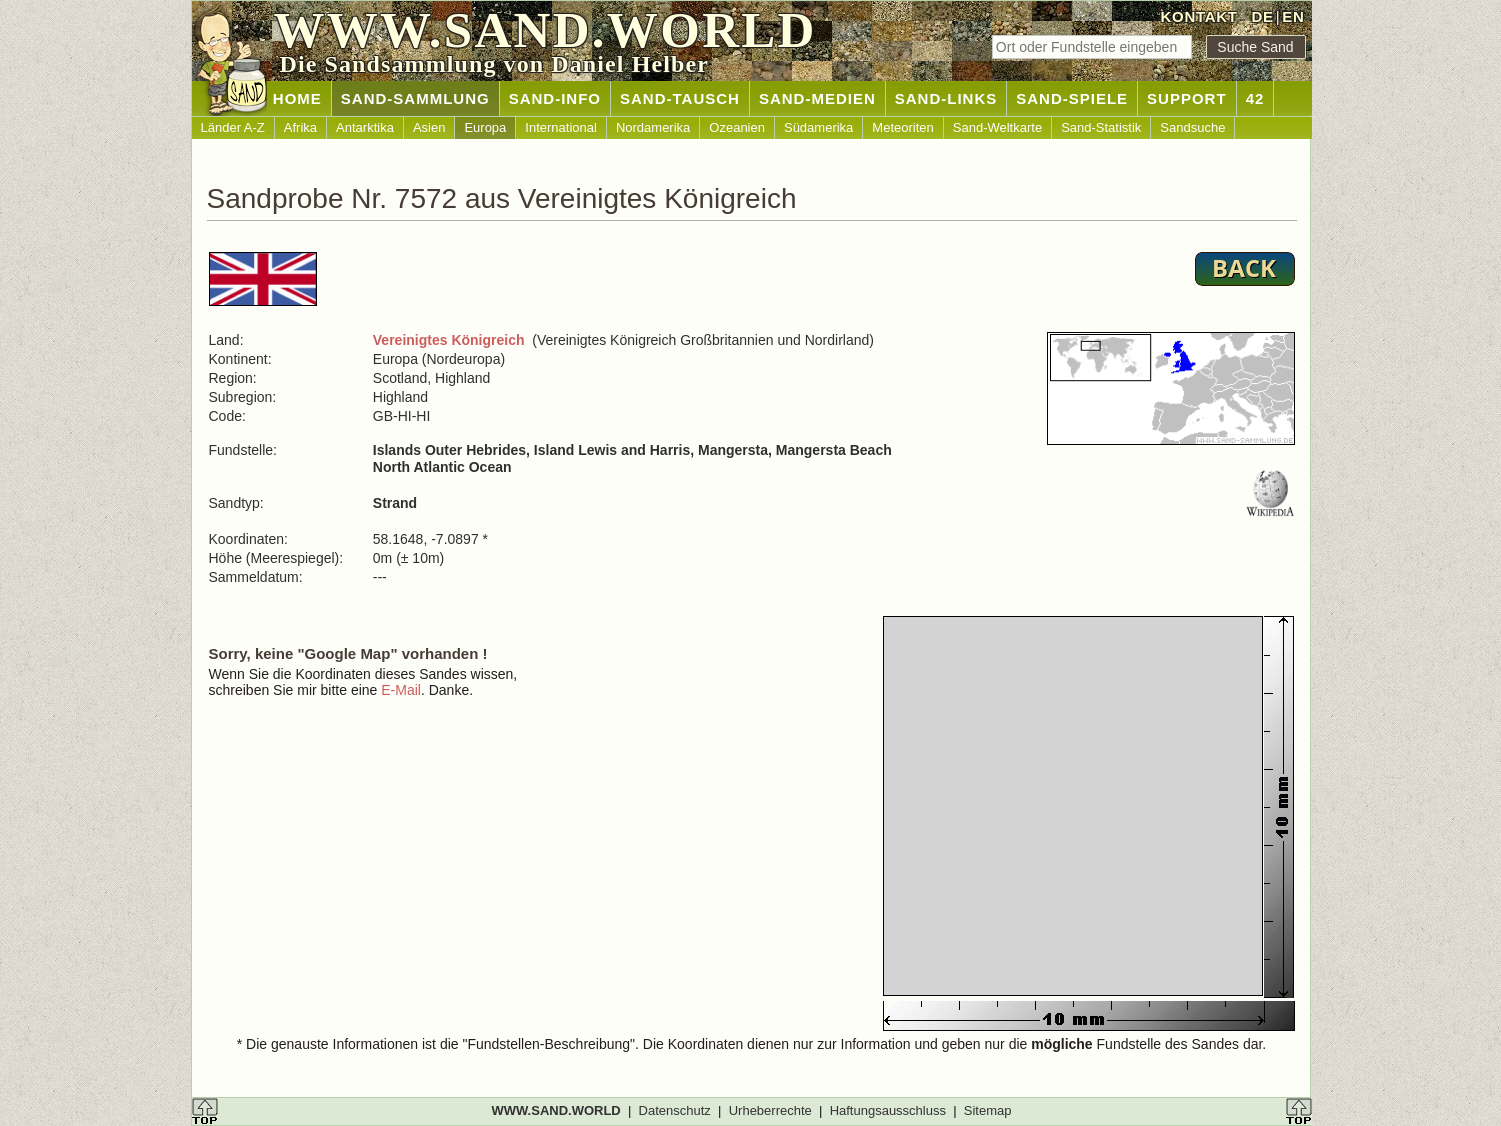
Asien (429, 127)
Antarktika (365, 127)
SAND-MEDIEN (817, 98)
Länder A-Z (233, 127)
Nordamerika (653, 127)
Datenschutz (675, 1110)
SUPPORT (1187, 98)
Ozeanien (737, 127)
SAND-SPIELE (1072, 98)
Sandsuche (1192, 127)
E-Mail (401, 690)
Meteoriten (902, 127)
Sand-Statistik (1101, 127)
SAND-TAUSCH (680, 98)
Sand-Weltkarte (997, 127)
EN (1293, 16)
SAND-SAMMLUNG (415, 98)
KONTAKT (1199, 16)
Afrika (300, 127)
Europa (485, 127)
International (561, 127)
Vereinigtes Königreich (449, 340)
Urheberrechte (770, 1110)
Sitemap (988, 1110)
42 (1255, 98)
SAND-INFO (555, 98)
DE (1262, 16)
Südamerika (818, 127)
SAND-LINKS (946, 98)
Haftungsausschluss (888, 1110)
